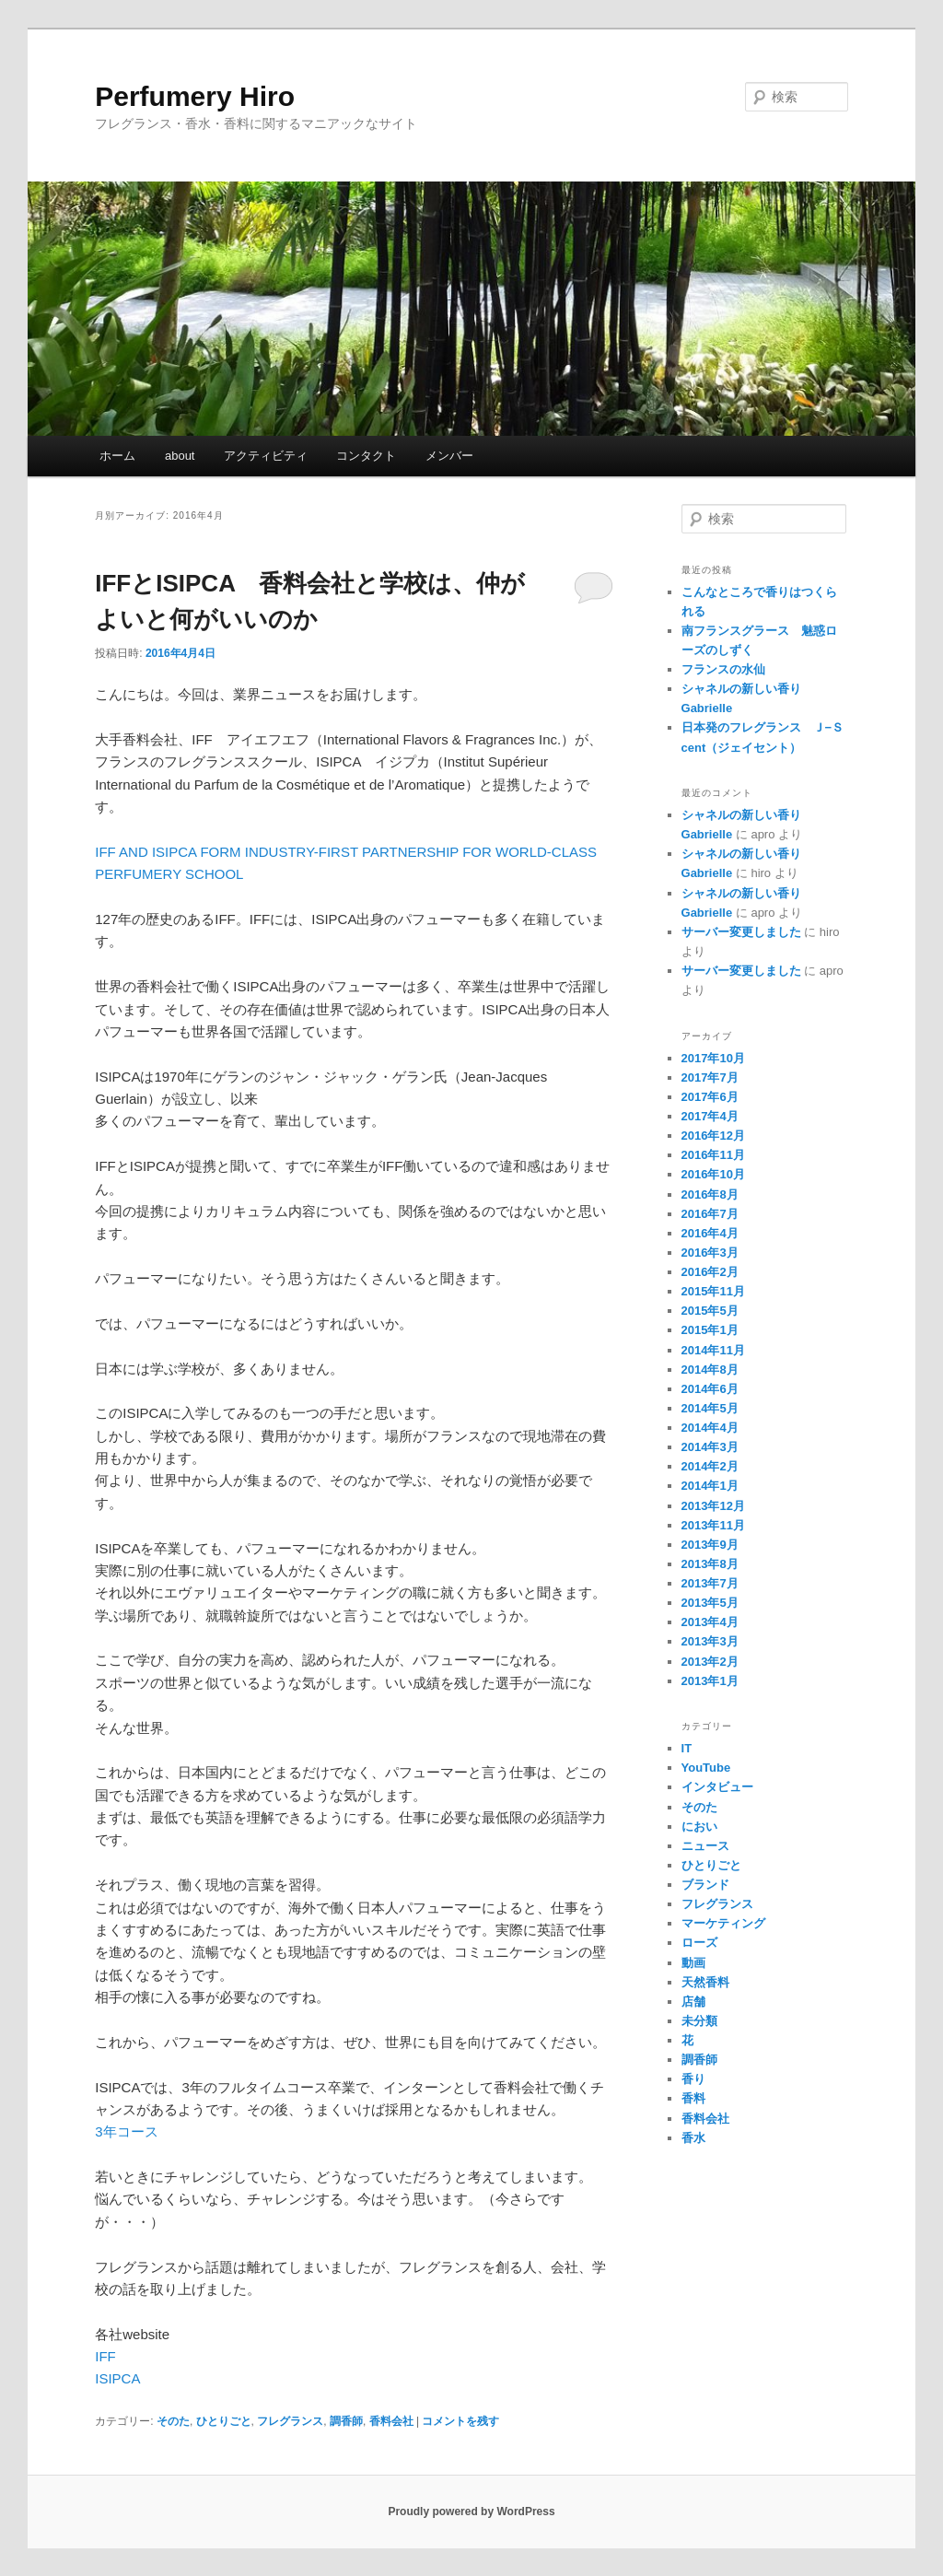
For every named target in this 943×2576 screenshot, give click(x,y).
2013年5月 (710, 1603)
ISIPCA (117, 2378)
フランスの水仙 (723, 669)
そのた (173, 2421)
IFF (105, 2356)
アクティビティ (266, 456)
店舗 (693, 2001)
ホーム (117, 456)
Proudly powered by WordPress (471, 2511)
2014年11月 (713, 1350)
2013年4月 (710, 1622)
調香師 (346, 2421)
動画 (693, 1963)
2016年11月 (713, 1155)
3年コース (126, 2131)
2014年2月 (710, 1466)
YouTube (706, 1767)
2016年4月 (710, 1233)
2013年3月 (710, 1641)
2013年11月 (713, 1525)
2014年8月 (710, 1369)
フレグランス (290, 2421)
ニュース (705, 1846)
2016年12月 (713, 1135)
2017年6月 (710, 1097)
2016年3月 (710, 1252)
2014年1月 (710, 1486)
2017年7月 (710, 1077)
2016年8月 (710, 1194)
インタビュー (717, 1787)
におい (699, 1826)
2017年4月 (710, 1116)
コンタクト (366, 456)
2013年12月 (713, 1506)
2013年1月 (710, 1681)
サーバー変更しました (741, 932)
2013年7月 (710, 1583)
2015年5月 (710, 1310)
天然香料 (705, 1982)
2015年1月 (710, 1330)
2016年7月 (710, 1214)
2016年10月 (713, 1174)
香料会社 (391, 2421)
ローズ (699, 1943)
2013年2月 (710, 1662)
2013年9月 (710, 1544)
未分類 (699, 2021)
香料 (693, 2098)
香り (693, 2079)
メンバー (449, 456)
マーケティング (723, 1923)
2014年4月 (710, 1427)
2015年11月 (713, 1291)
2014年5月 (710, 1408)
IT (687, 1748)
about (180, 456)
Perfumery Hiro (195, 96)
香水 (693, 2138)
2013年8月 (710, 1564)
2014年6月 (710, 1389)
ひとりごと (223, 2421)
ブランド (705, 1884)
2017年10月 (713, 1058)
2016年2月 (710, 1272)
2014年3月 (710, 1447)
